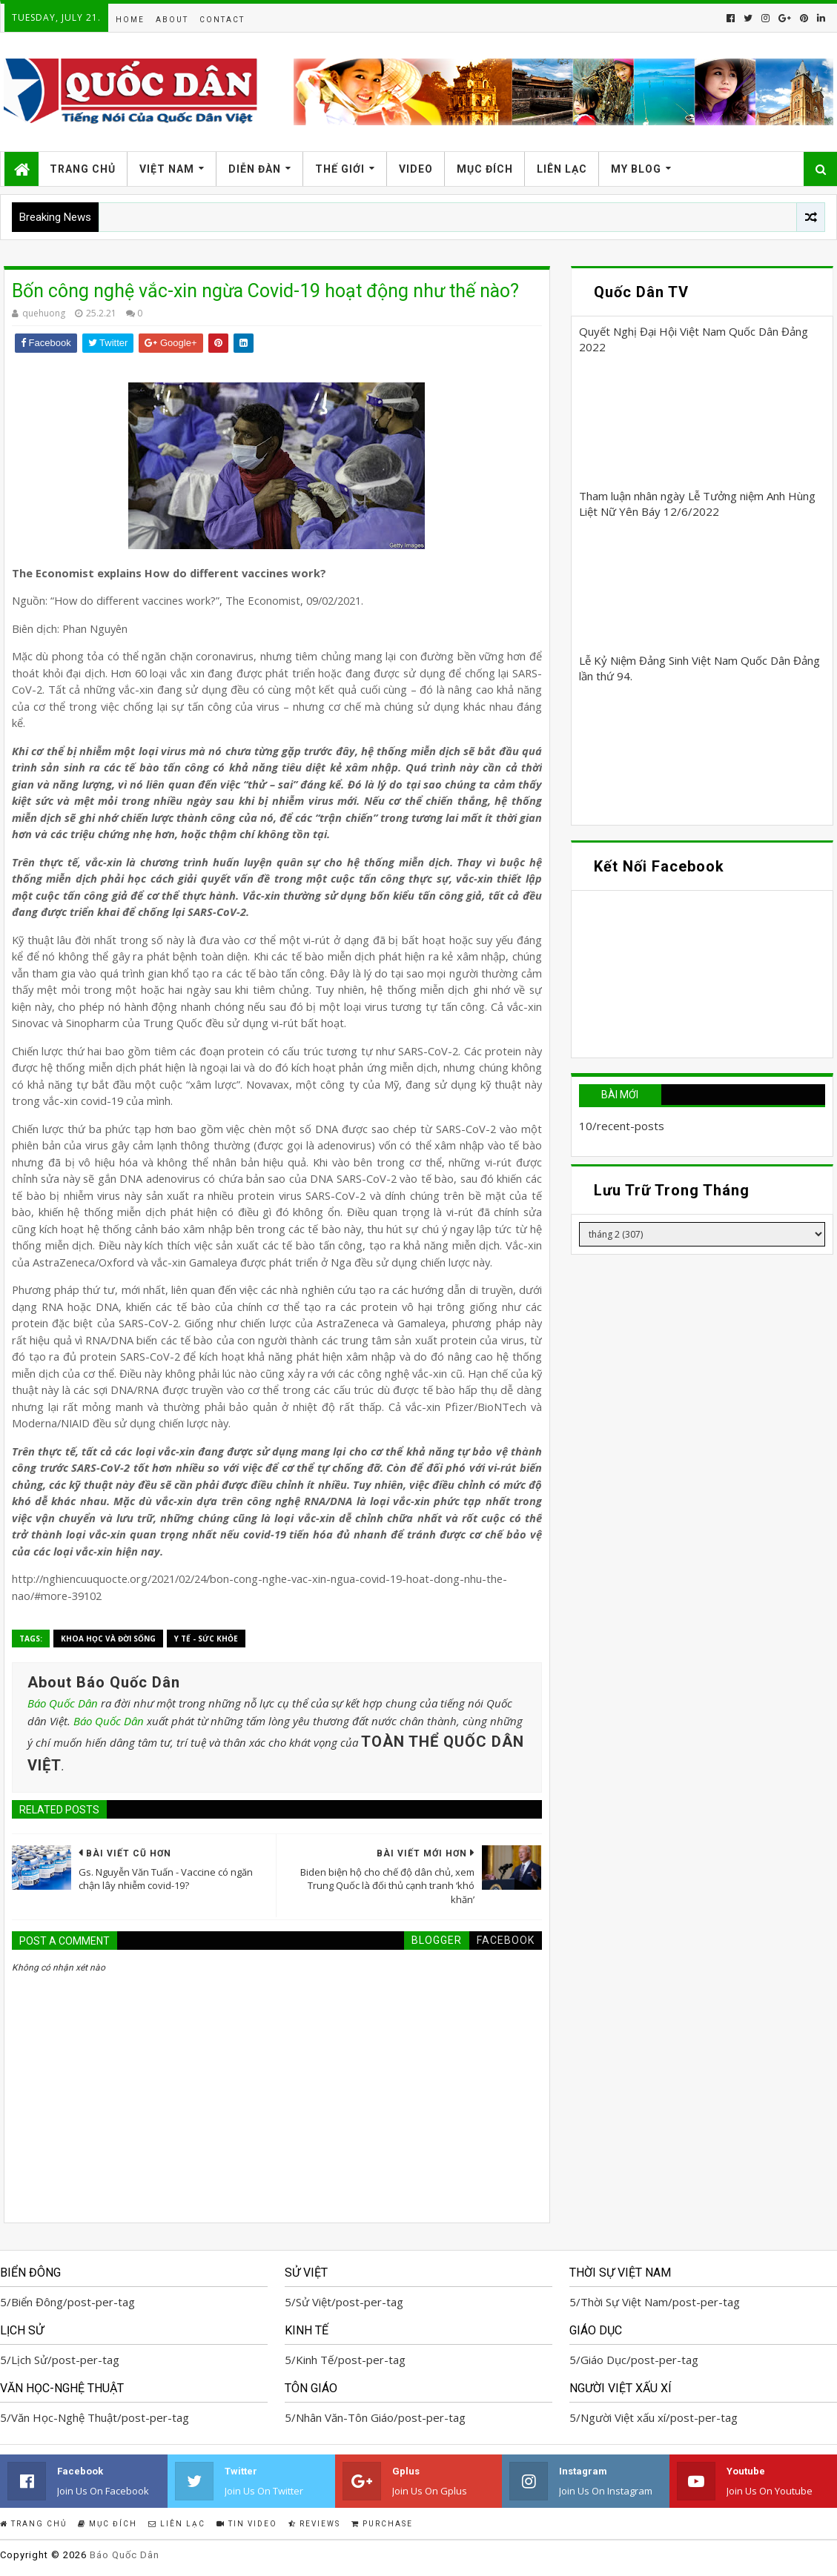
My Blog (636, 169)
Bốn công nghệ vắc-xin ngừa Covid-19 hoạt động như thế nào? (265, 291)
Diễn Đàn (254, 169)
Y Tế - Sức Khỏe (206, 1638)
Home (130, 20)
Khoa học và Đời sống (108, 1638)
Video (416, 169)
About (172, 20)
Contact (222, 20)
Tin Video (246, 2524)
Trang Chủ (83, 169)
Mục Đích (485, 169)
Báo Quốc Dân (62, 1703)
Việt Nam (166, 169)
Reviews (314, 2524)
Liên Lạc (562, 169)
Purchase (382, 2524)
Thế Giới (340, 169)
